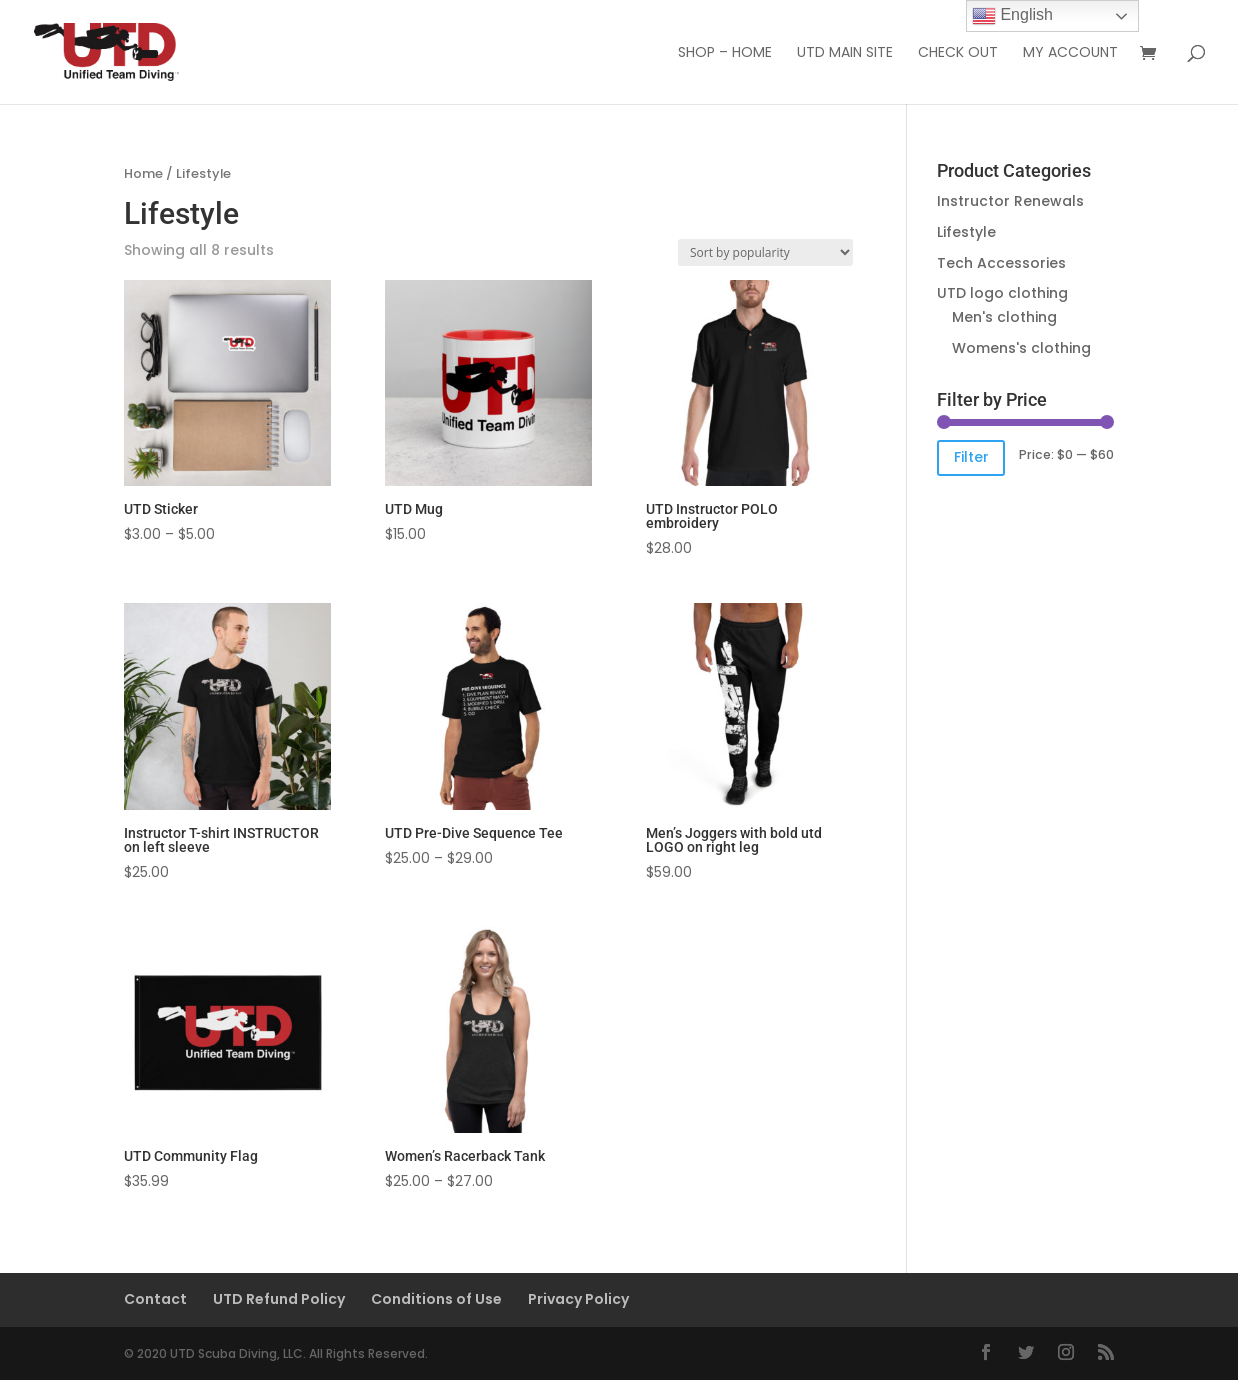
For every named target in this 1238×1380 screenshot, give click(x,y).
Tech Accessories (1001, 263)
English (1012, 16)
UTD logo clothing (1002, 293)
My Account (1070, 53)
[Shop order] (765, 252)
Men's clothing (1004, 317)
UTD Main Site (845, 53)
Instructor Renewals (1010, 201)
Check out (958, 53)
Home (143, 173)
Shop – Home (725, 53)
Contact (155, 1299)
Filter (971, 457)
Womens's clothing (1021, 348)
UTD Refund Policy (279, 1299)
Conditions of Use (436, 1299)
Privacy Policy (578, 1299)
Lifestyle (966, 232)
